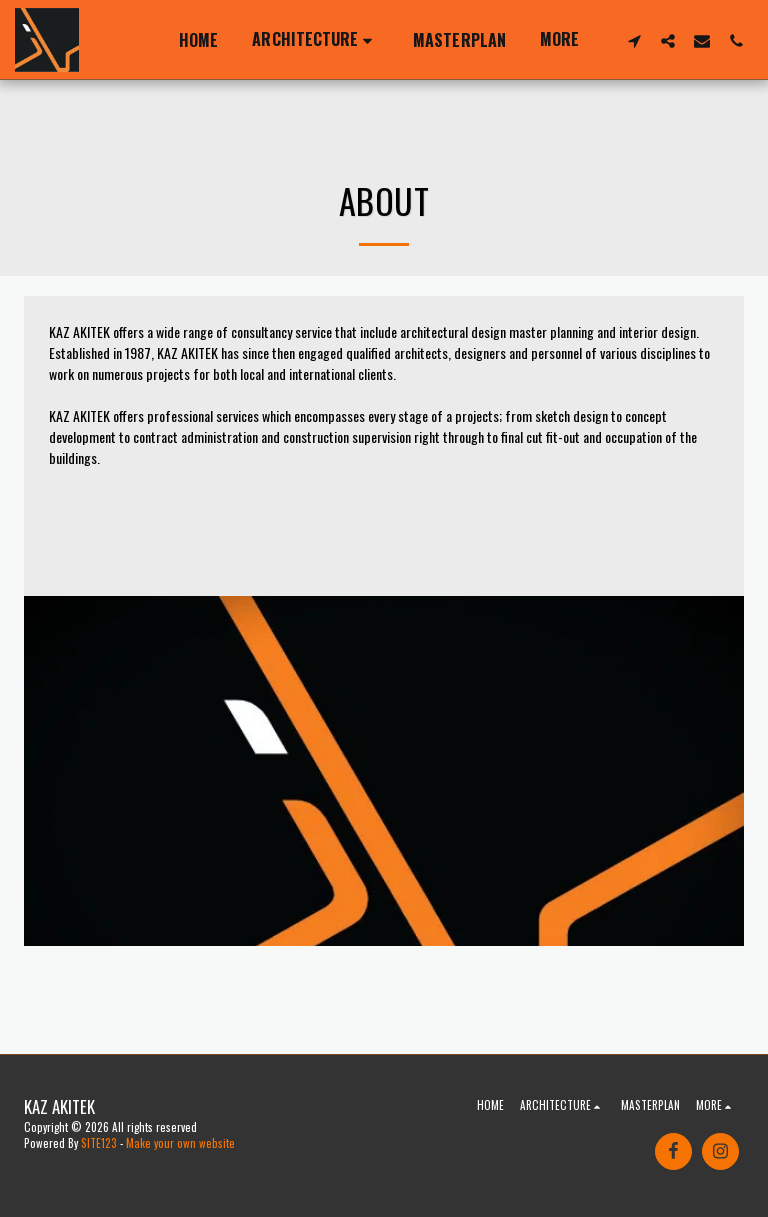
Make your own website (180, 1143)
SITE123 (99, 1143)
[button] (315, 40)
